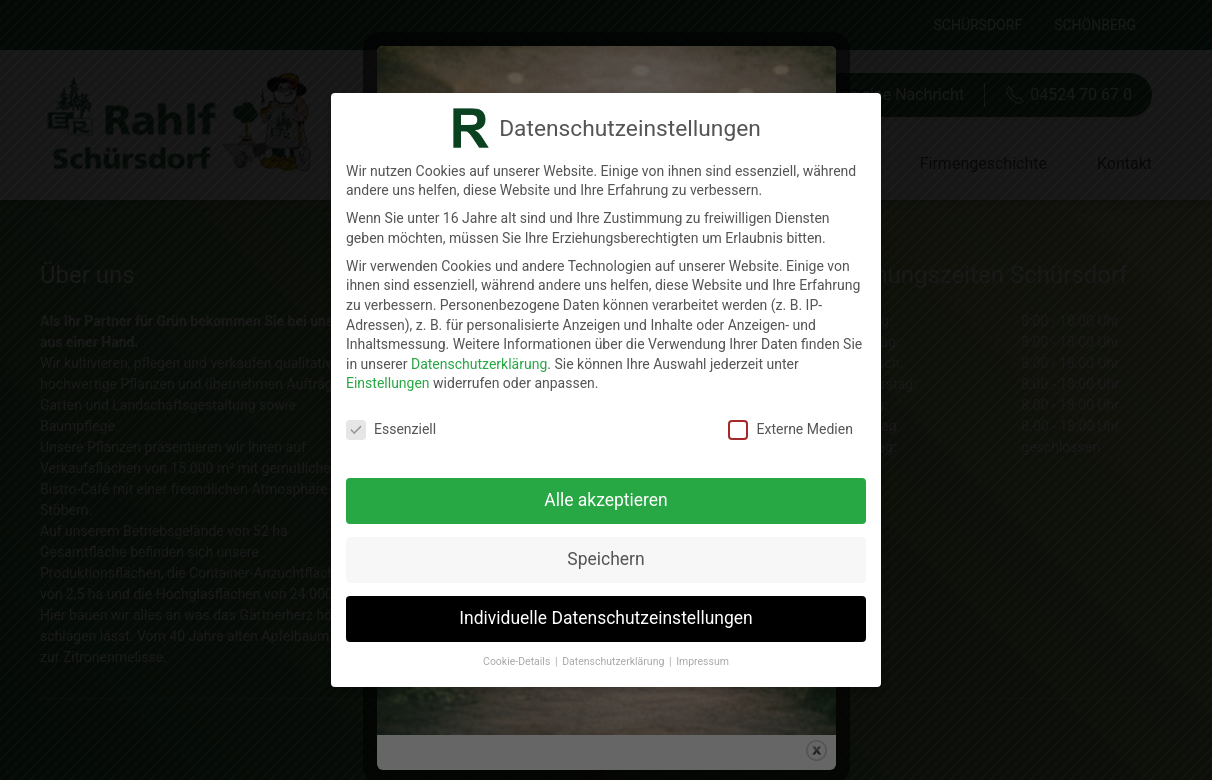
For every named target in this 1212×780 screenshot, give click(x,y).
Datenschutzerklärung (479, 360)
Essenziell (391, 426)
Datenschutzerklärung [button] (614, 657)
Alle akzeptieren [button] (606, 497)
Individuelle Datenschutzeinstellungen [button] (605, 615)
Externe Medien (790, 426)
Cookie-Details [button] (518, 657)
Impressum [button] (702, 657)
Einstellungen (388, 380)
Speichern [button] (605, 556)
